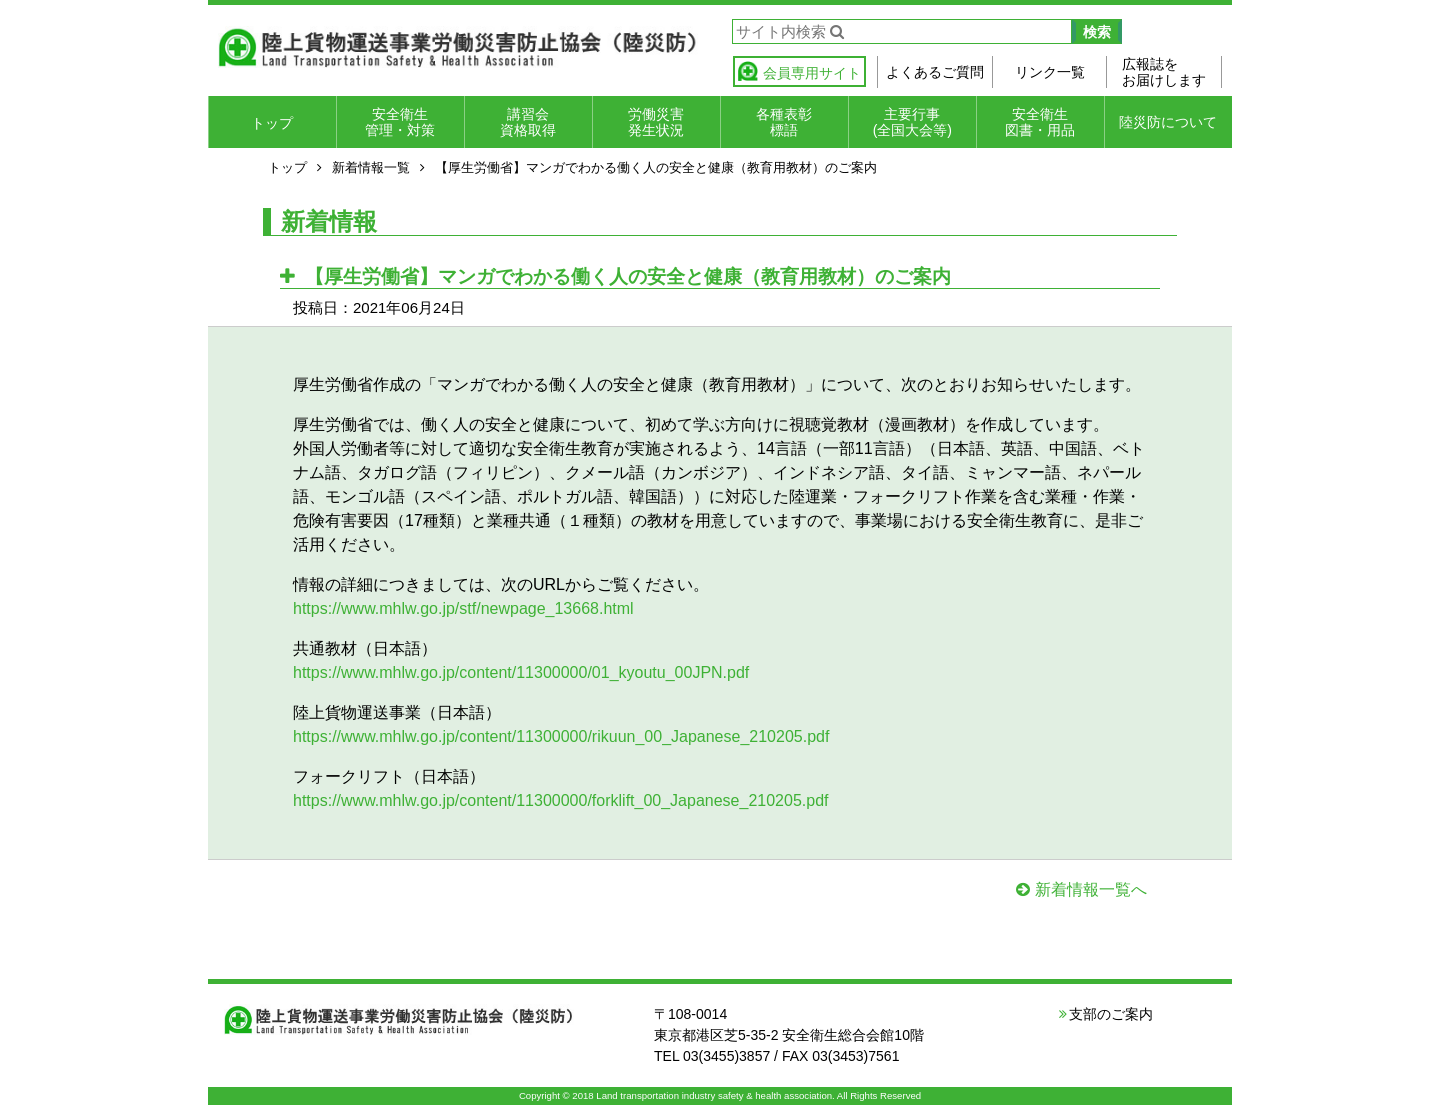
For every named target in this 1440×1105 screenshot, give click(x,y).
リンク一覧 (1050, 72)
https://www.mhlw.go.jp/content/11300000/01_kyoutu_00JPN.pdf (521, 672)
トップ (272, 123)
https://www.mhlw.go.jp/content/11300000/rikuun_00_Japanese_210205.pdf (561, 736)
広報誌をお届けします (1164, 72)
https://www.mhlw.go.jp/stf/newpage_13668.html (463, 608)
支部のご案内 (1111, 1014)
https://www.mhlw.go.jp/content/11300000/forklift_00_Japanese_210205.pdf (560, 800)
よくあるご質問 (935, 72)
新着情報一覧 (371, 167)
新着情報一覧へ (1091, 889)
